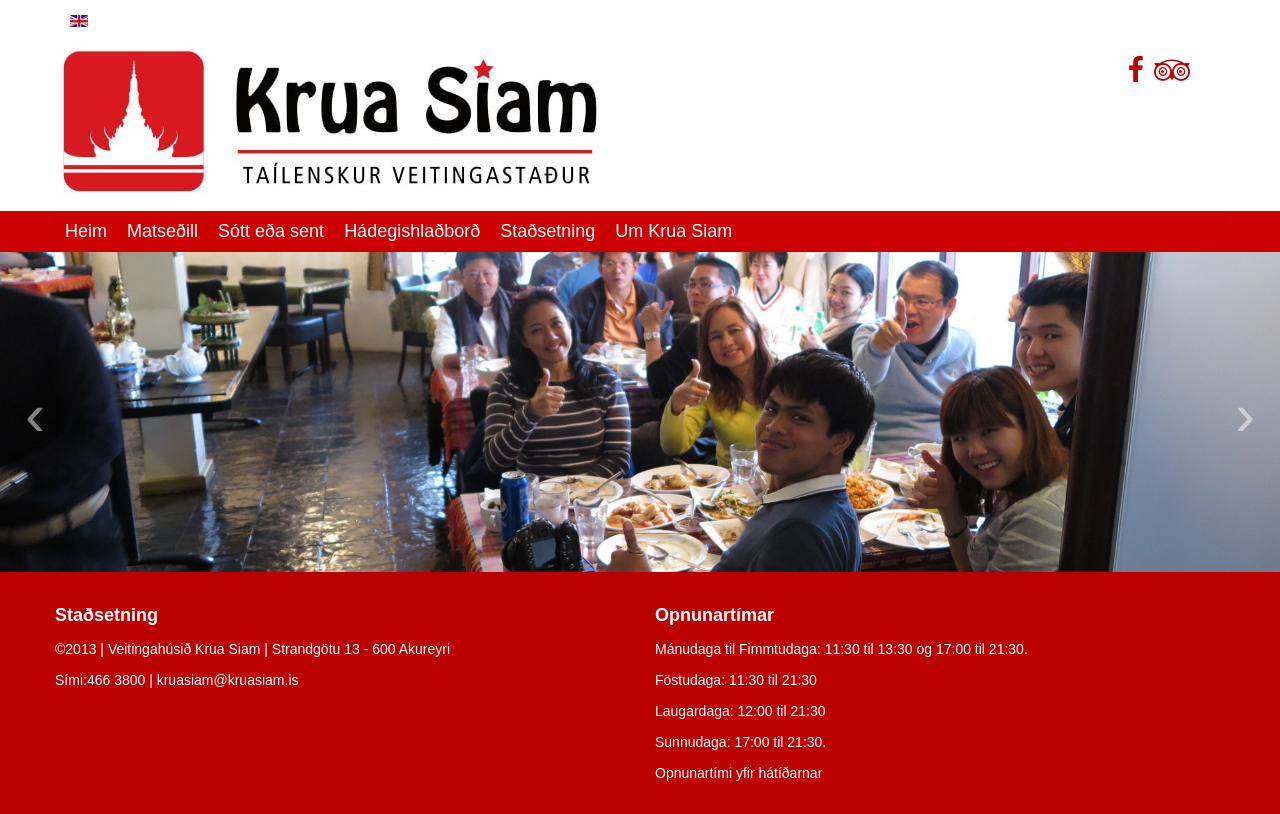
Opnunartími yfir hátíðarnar (738, 773)
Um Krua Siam (673, 231)
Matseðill (162, 231)
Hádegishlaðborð (412, 231)
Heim (86, 231)
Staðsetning (547, 231)
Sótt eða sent (271, 231)
